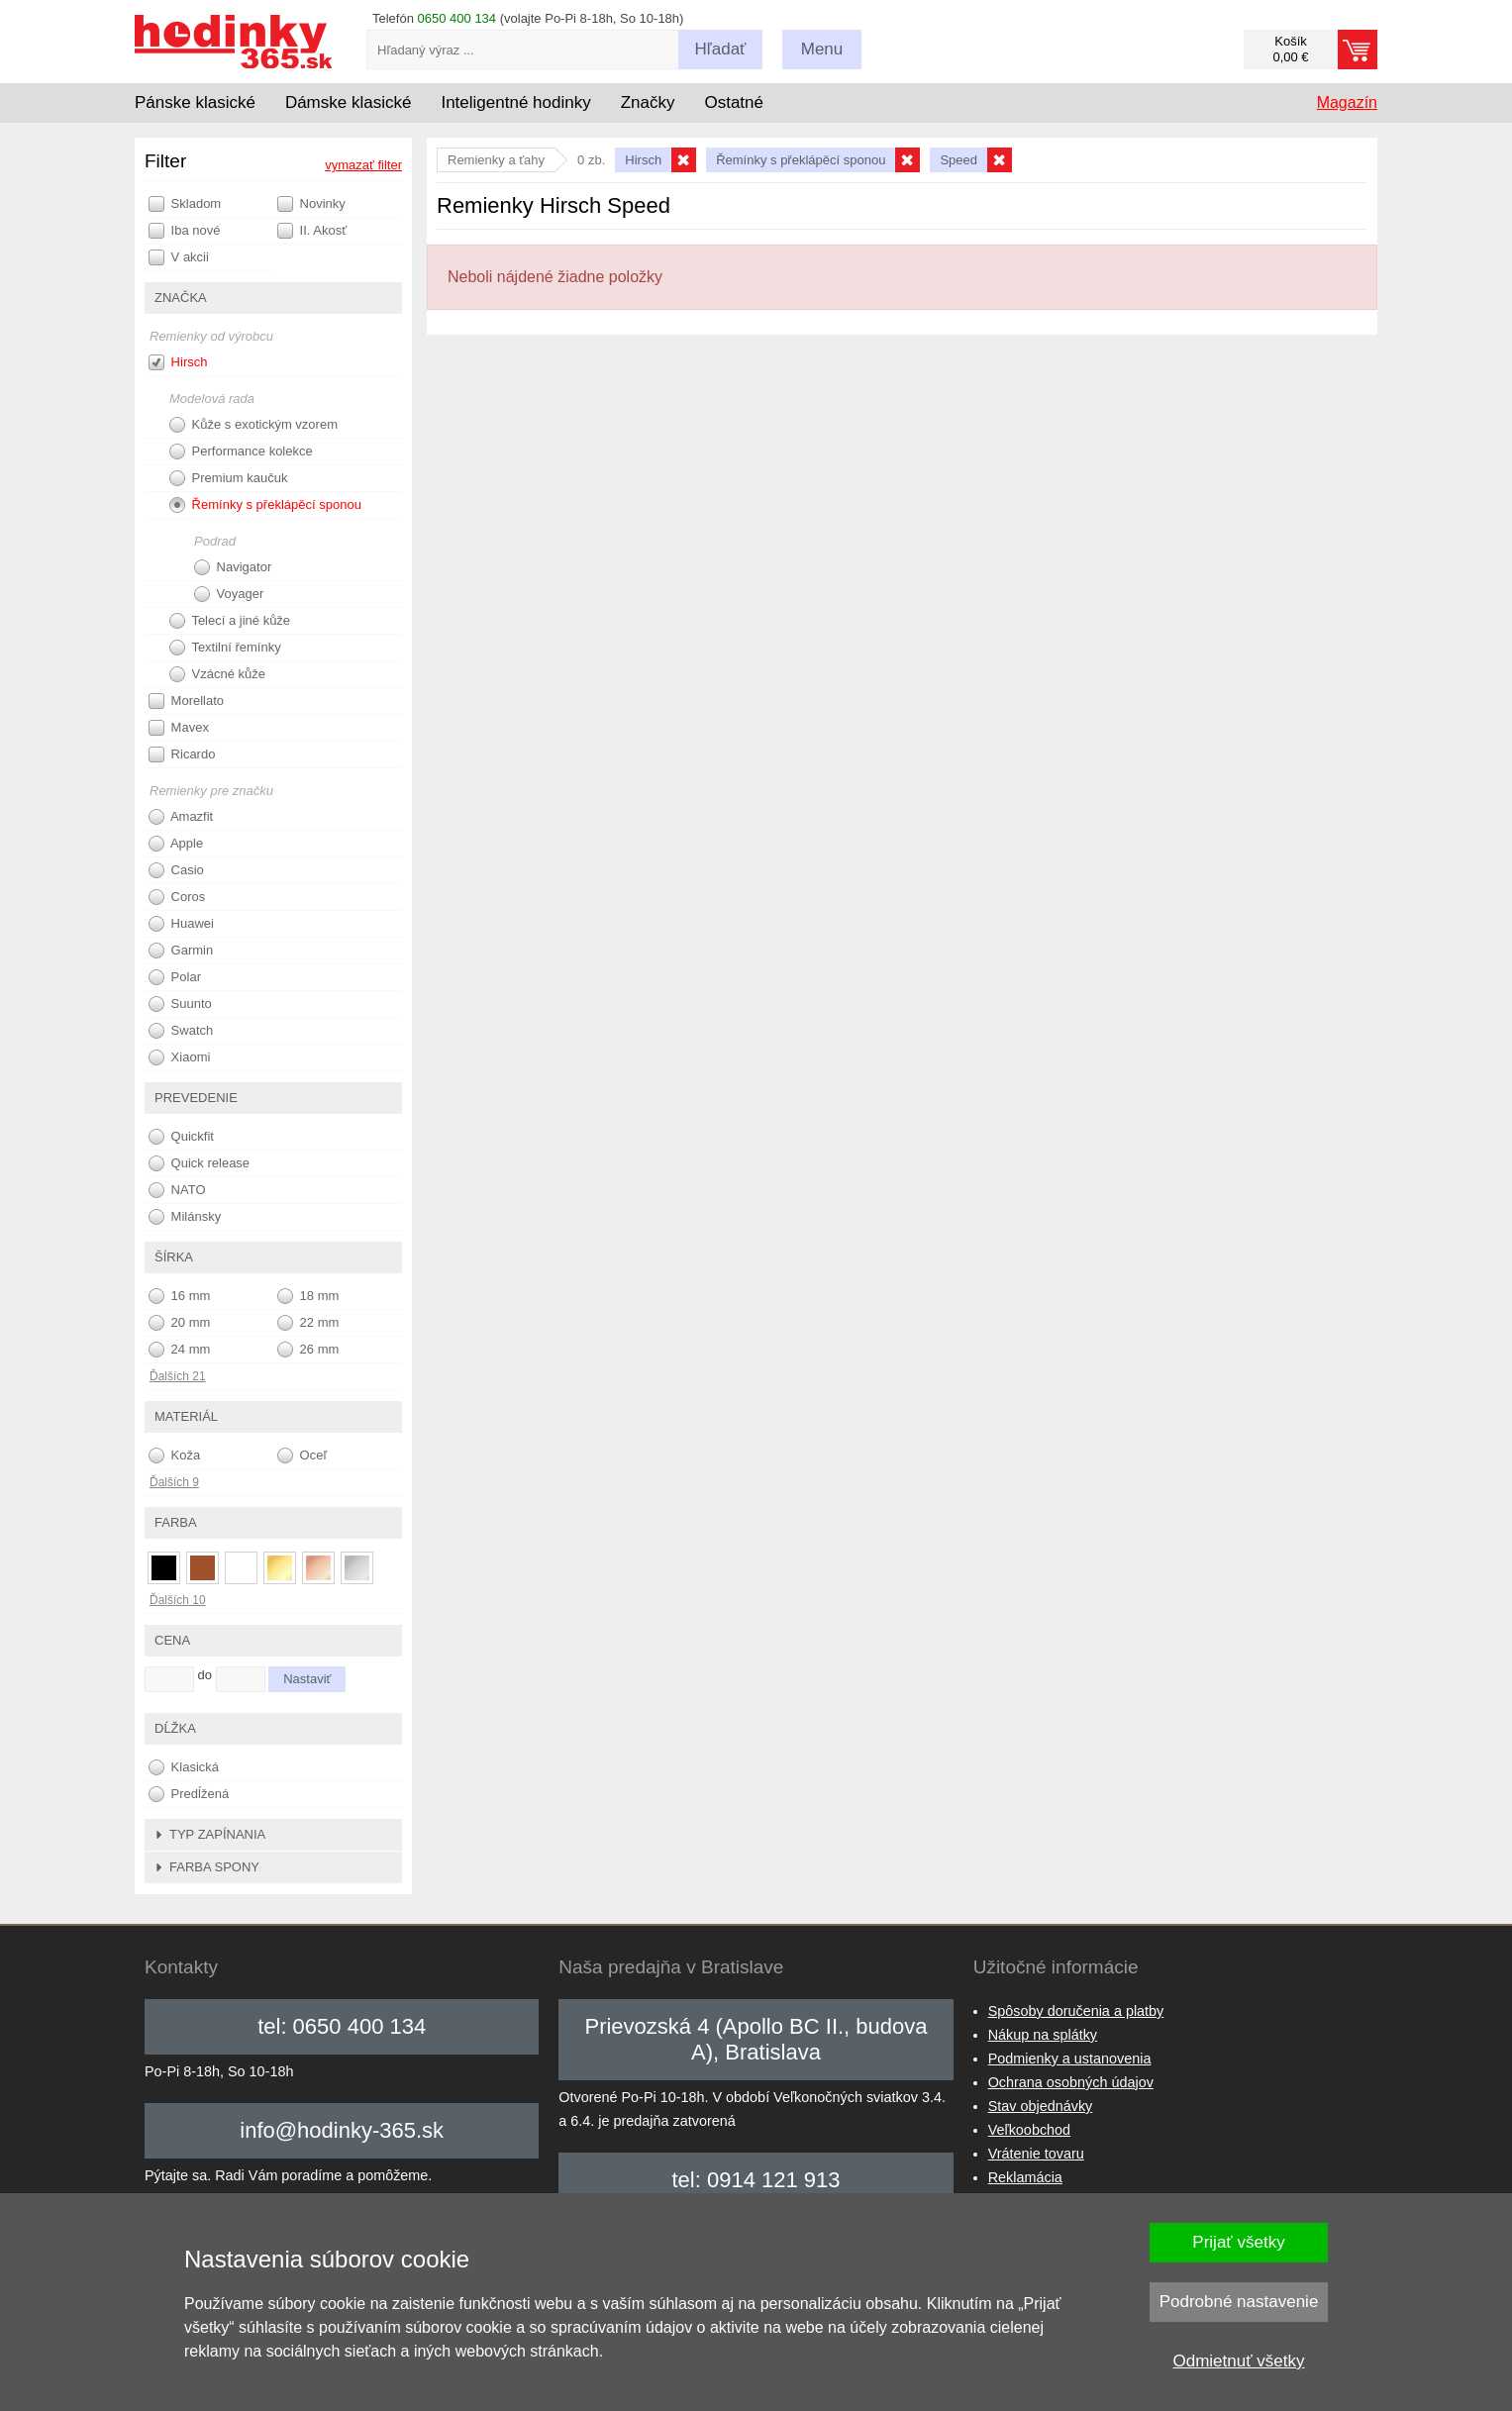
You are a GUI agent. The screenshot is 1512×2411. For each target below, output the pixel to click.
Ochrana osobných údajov (1071, 2082)
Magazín (1347, 102)
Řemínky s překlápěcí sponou (265, 505)
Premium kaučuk (228, 478)
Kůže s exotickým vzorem (253, 425)
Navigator (232, 567)
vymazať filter (363, 164)
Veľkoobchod (1029, 2130)
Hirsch (178, 362)
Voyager (228, 594)
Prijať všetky (1238, 2242)
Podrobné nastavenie (1239, 2301)
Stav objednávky (1040, 2106)
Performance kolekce (241, 451)
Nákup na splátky (1042, 2035)
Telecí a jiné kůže (229, 621)
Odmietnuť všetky (1239, 2361)
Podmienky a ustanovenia (1070, 2058)
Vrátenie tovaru (1036, 2153)
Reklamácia (1025, 2177)
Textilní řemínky (225, 647)
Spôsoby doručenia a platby (1076, 2011)
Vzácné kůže (217, 674)
